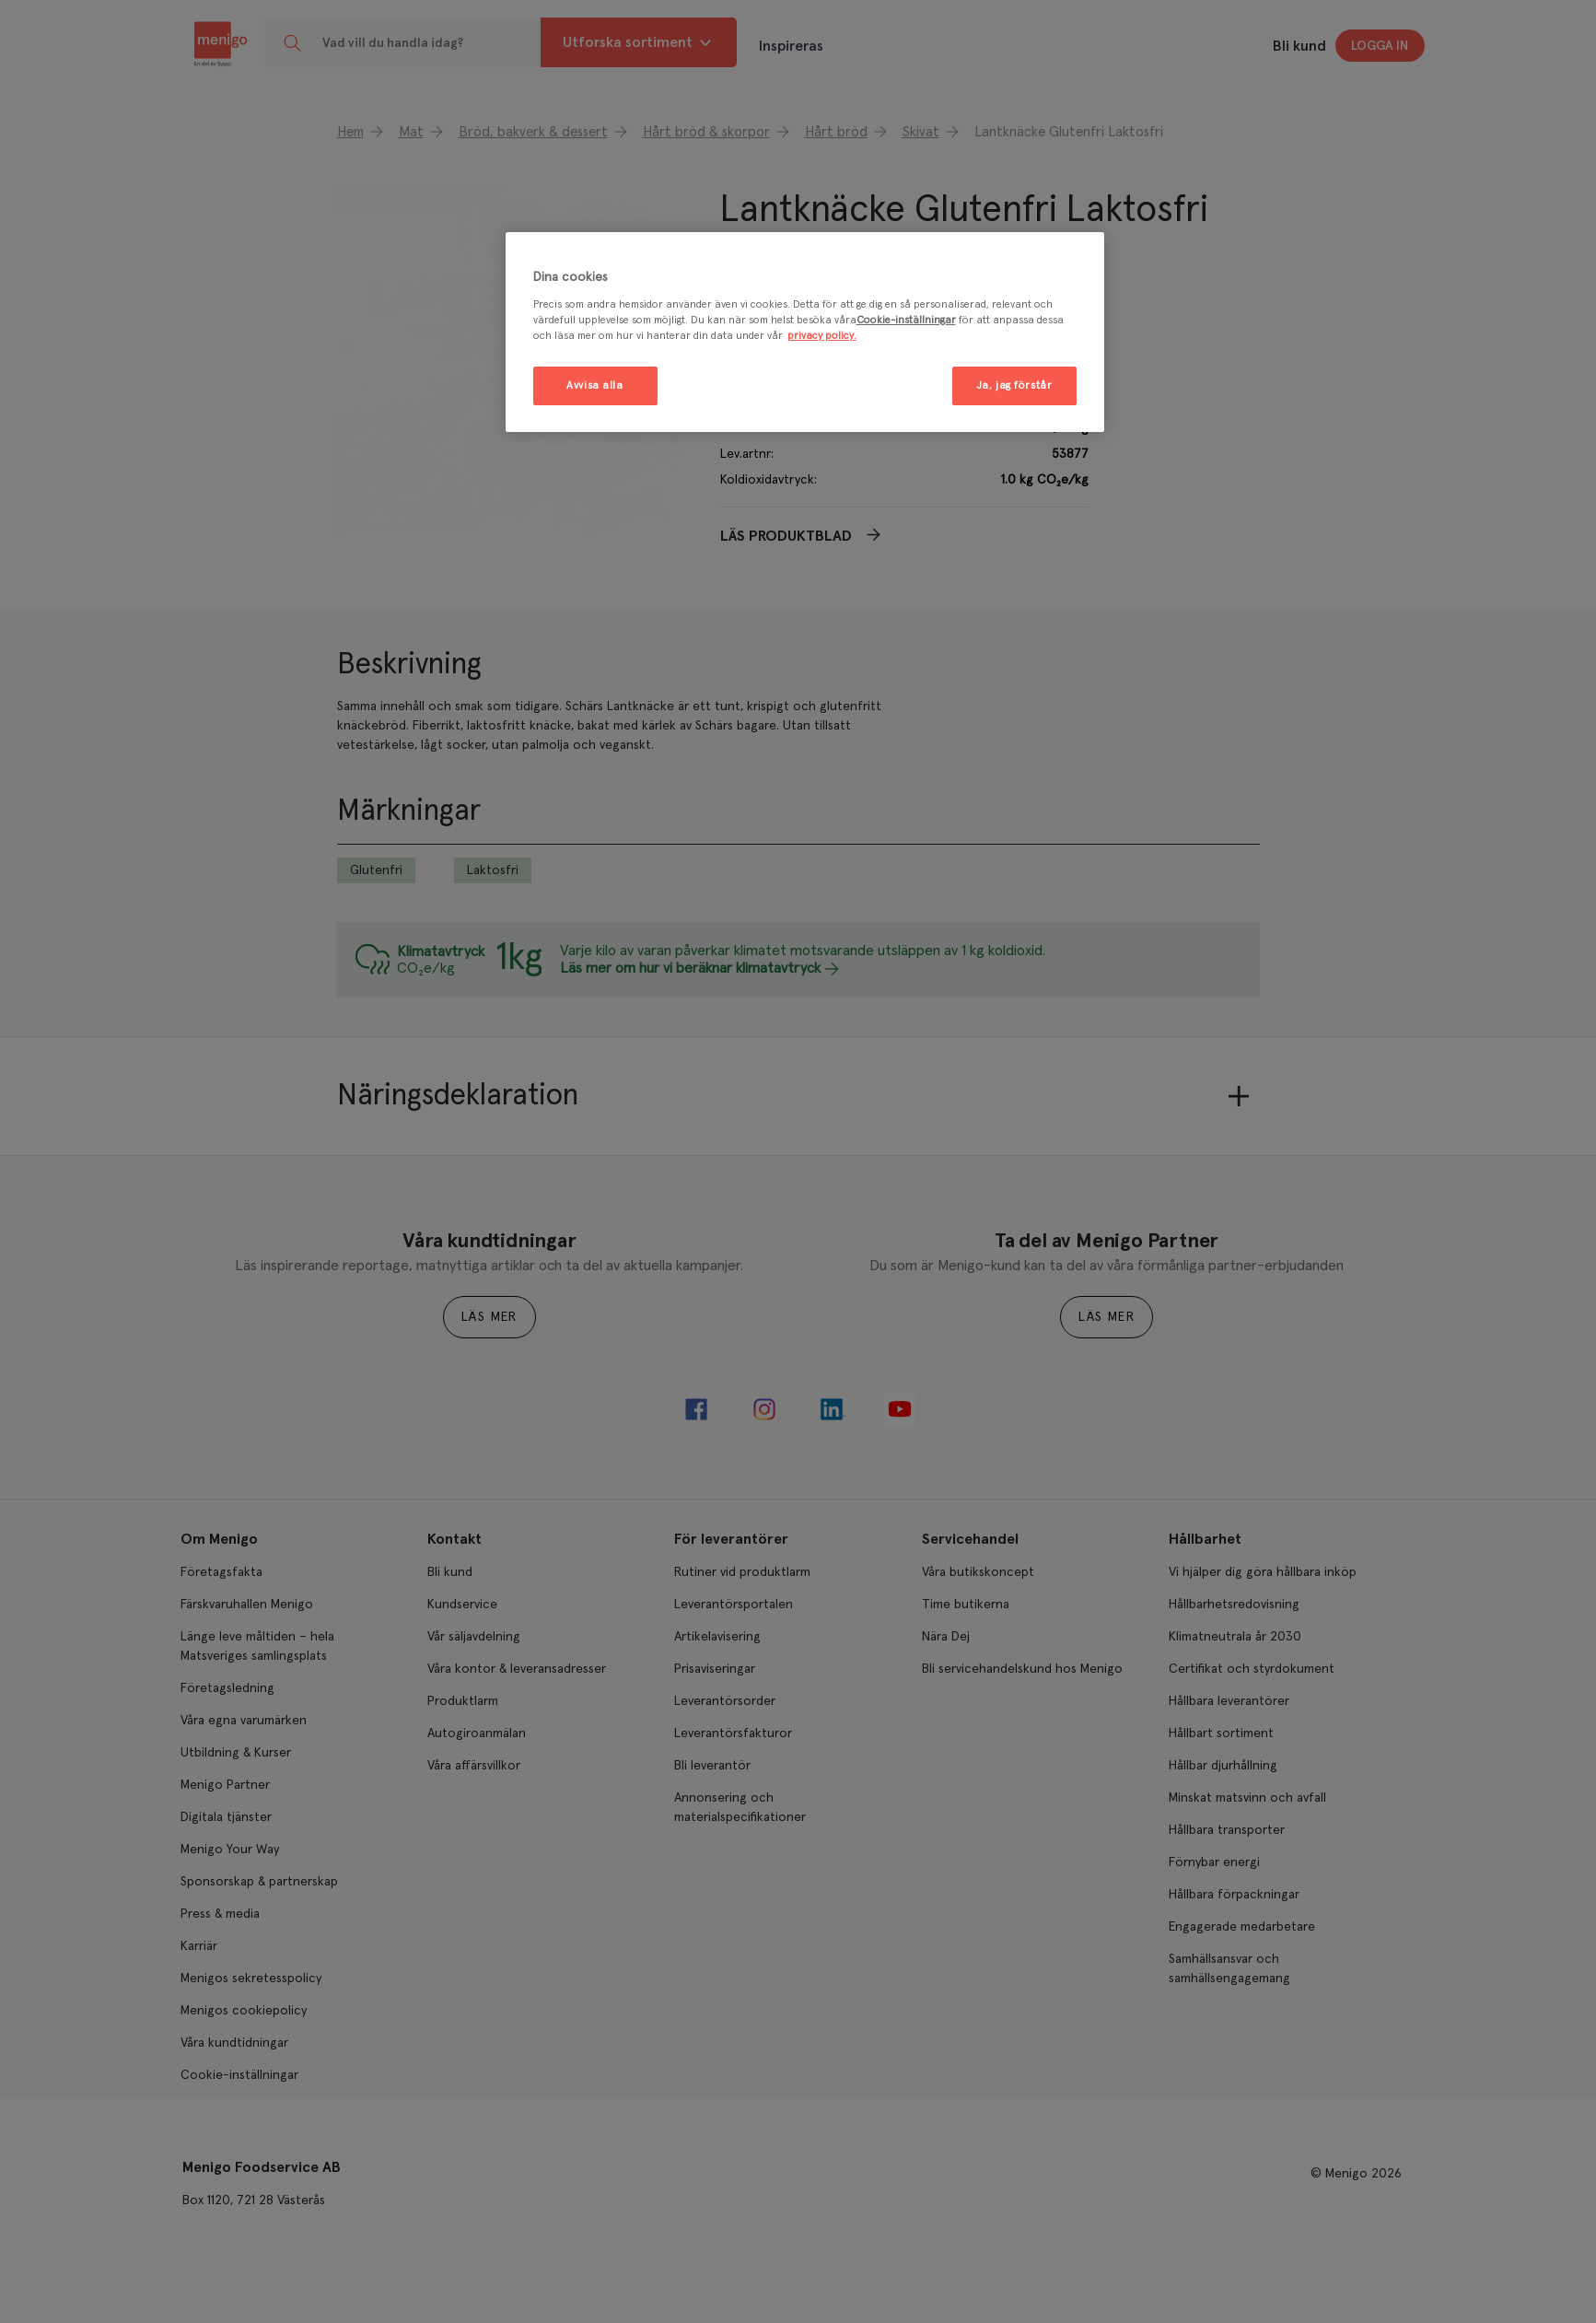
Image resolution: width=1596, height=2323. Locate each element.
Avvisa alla (594, 385)
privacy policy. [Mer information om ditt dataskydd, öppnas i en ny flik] (821, 336)
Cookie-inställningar (906, 320)
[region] (805, 332)
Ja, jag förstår (1014, 385)
